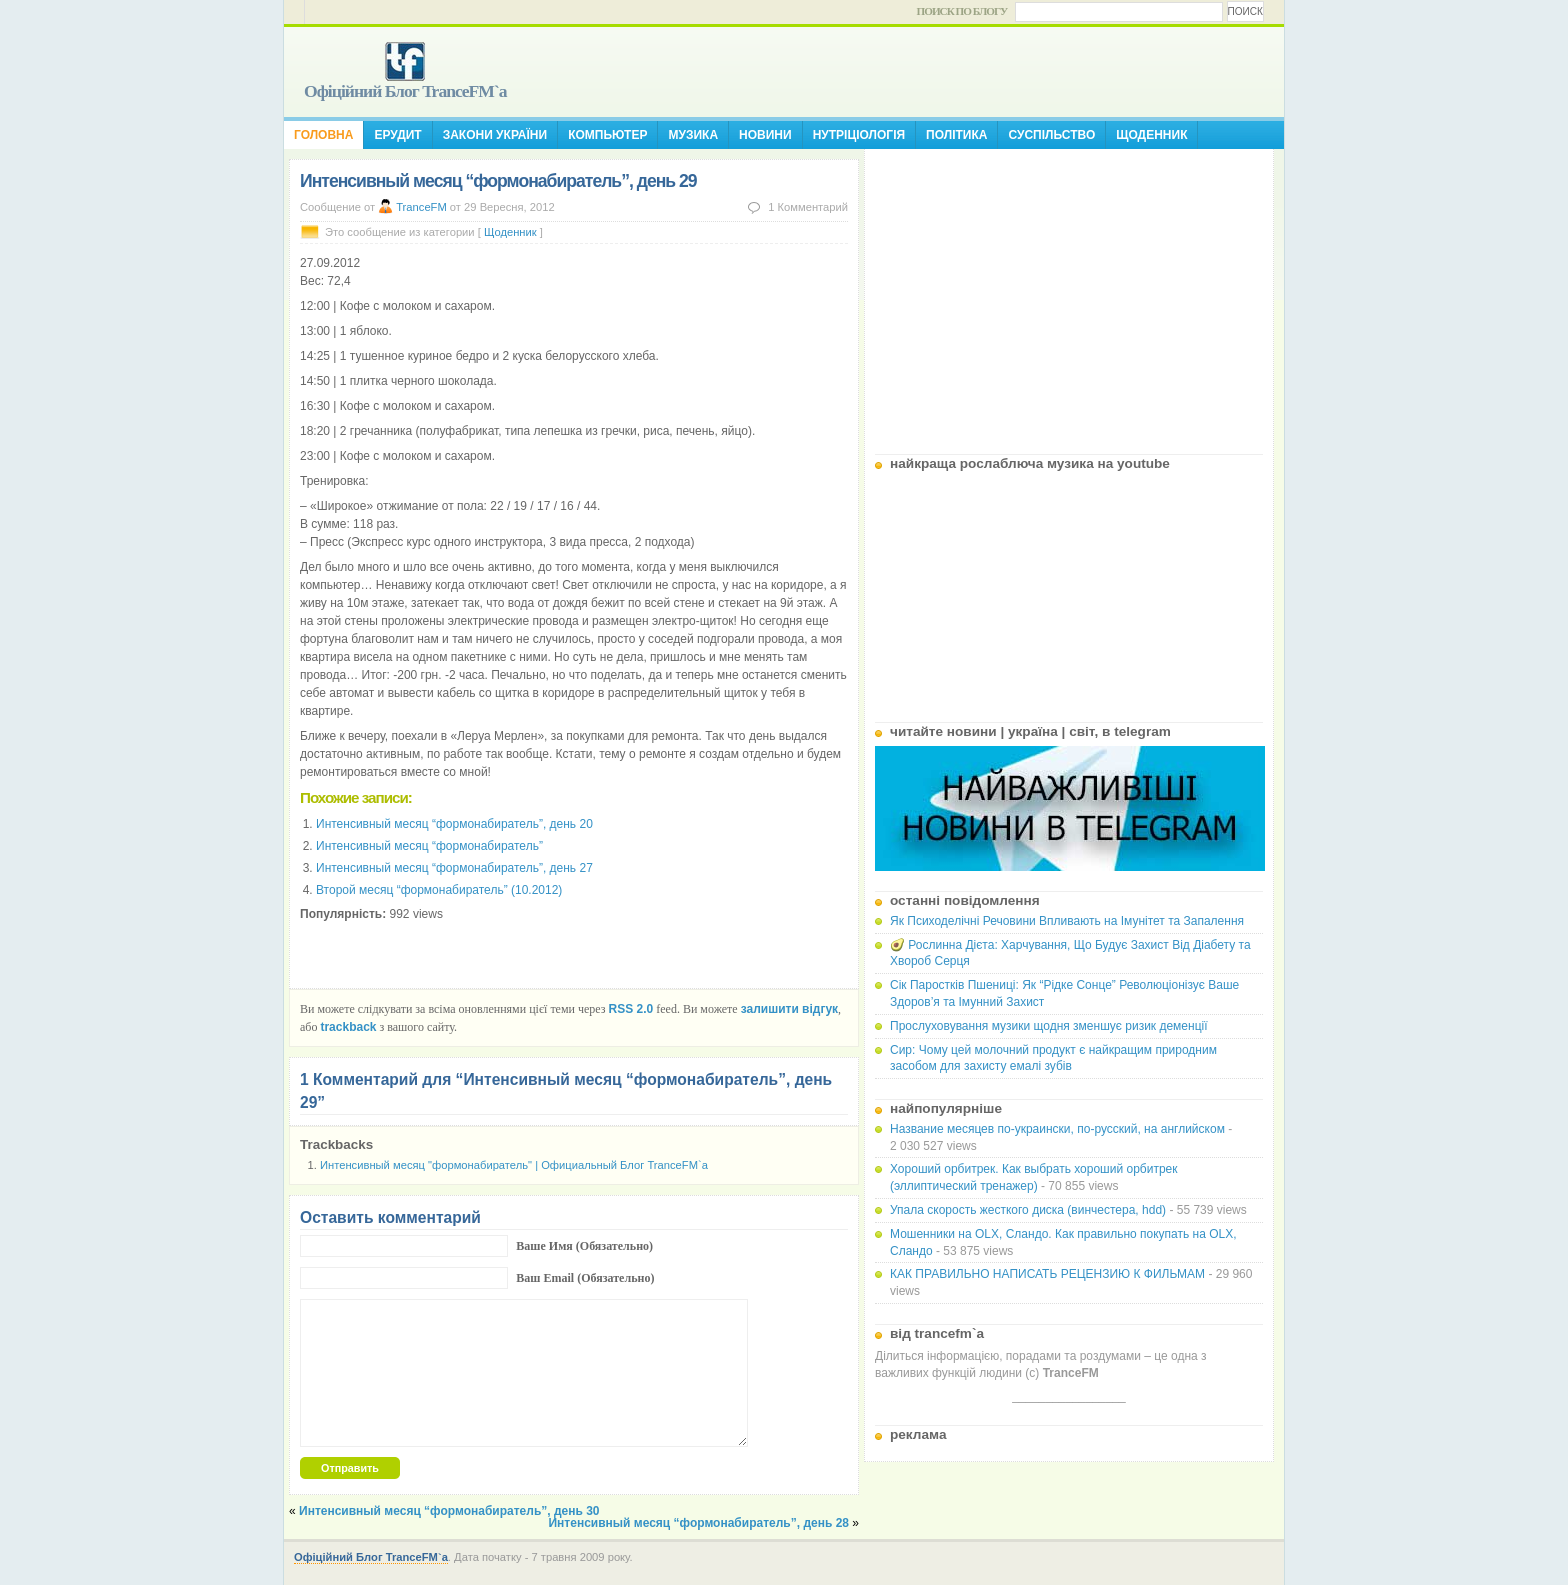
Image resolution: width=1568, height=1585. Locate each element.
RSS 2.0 (631, 1009)
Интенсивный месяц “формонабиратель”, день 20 (454, 824)
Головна (323, 135)
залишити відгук (789, 1009)
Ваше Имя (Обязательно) (584, 1246)
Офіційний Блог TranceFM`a (405, 91)
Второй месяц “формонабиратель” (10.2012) (439, 890)
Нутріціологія (859, 135)
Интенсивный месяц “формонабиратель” (429, 846)
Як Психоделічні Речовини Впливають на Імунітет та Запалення (1067, 921)
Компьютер (607, 135)
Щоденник (1151, 135)
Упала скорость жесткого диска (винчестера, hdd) (1028, 1210)
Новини (765, 135)
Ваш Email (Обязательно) (585, 1278)
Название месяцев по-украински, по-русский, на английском (1057, 1129)
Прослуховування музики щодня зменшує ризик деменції (1049, 1026)
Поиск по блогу (962, 11)
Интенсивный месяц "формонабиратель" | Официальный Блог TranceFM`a (514, 1165)
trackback (348, 1027)
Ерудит (397, 135)
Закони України (495, 135)
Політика (956, 135)
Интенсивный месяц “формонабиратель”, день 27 (454, 868)
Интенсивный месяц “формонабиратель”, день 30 (449, 1511)
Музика (693, 135)
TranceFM (421, 207)
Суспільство (1051, 135)
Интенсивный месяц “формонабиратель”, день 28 (698, 1523)
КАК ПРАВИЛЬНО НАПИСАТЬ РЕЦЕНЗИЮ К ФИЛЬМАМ (1047, 1274)
